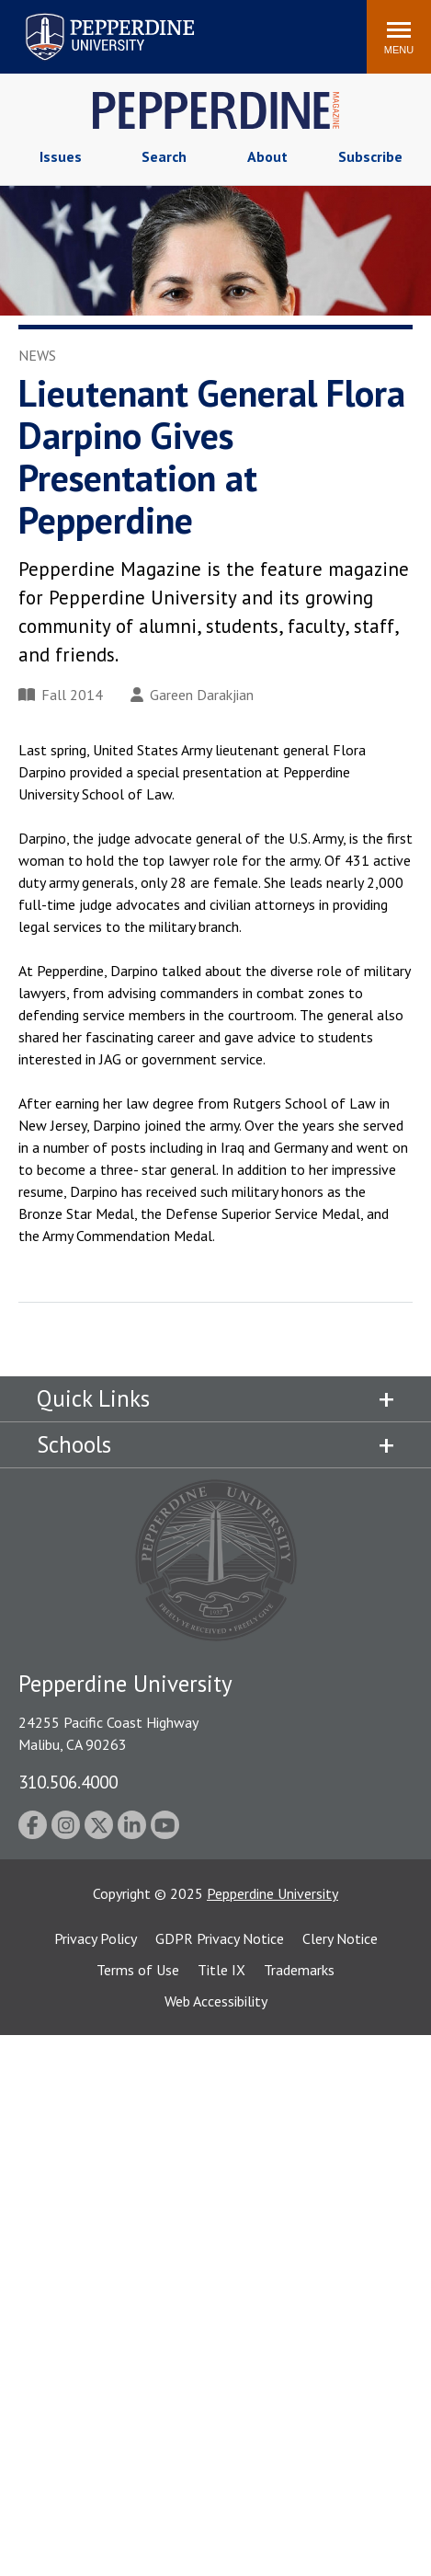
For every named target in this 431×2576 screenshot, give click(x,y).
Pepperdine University (272, 1893)
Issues (61, 156)
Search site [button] (103, 27)
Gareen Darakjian (192, 694)
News (37, 355)
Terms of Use (137, 1970)
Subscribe (370, 156)
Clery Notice (340, 1938)
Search (164, 156)
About (267, 156)
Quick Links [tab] (93, 1398)
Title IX (221, 1970)
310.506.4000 (68, 1781)
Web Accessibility (215, 2001)
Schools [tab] (74, 1444)
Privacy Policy (95, 1938)
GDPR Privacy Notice (219, 1938)
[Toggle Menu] (399, 37)
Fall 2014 (60, 694)
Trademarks (299, 1970)
